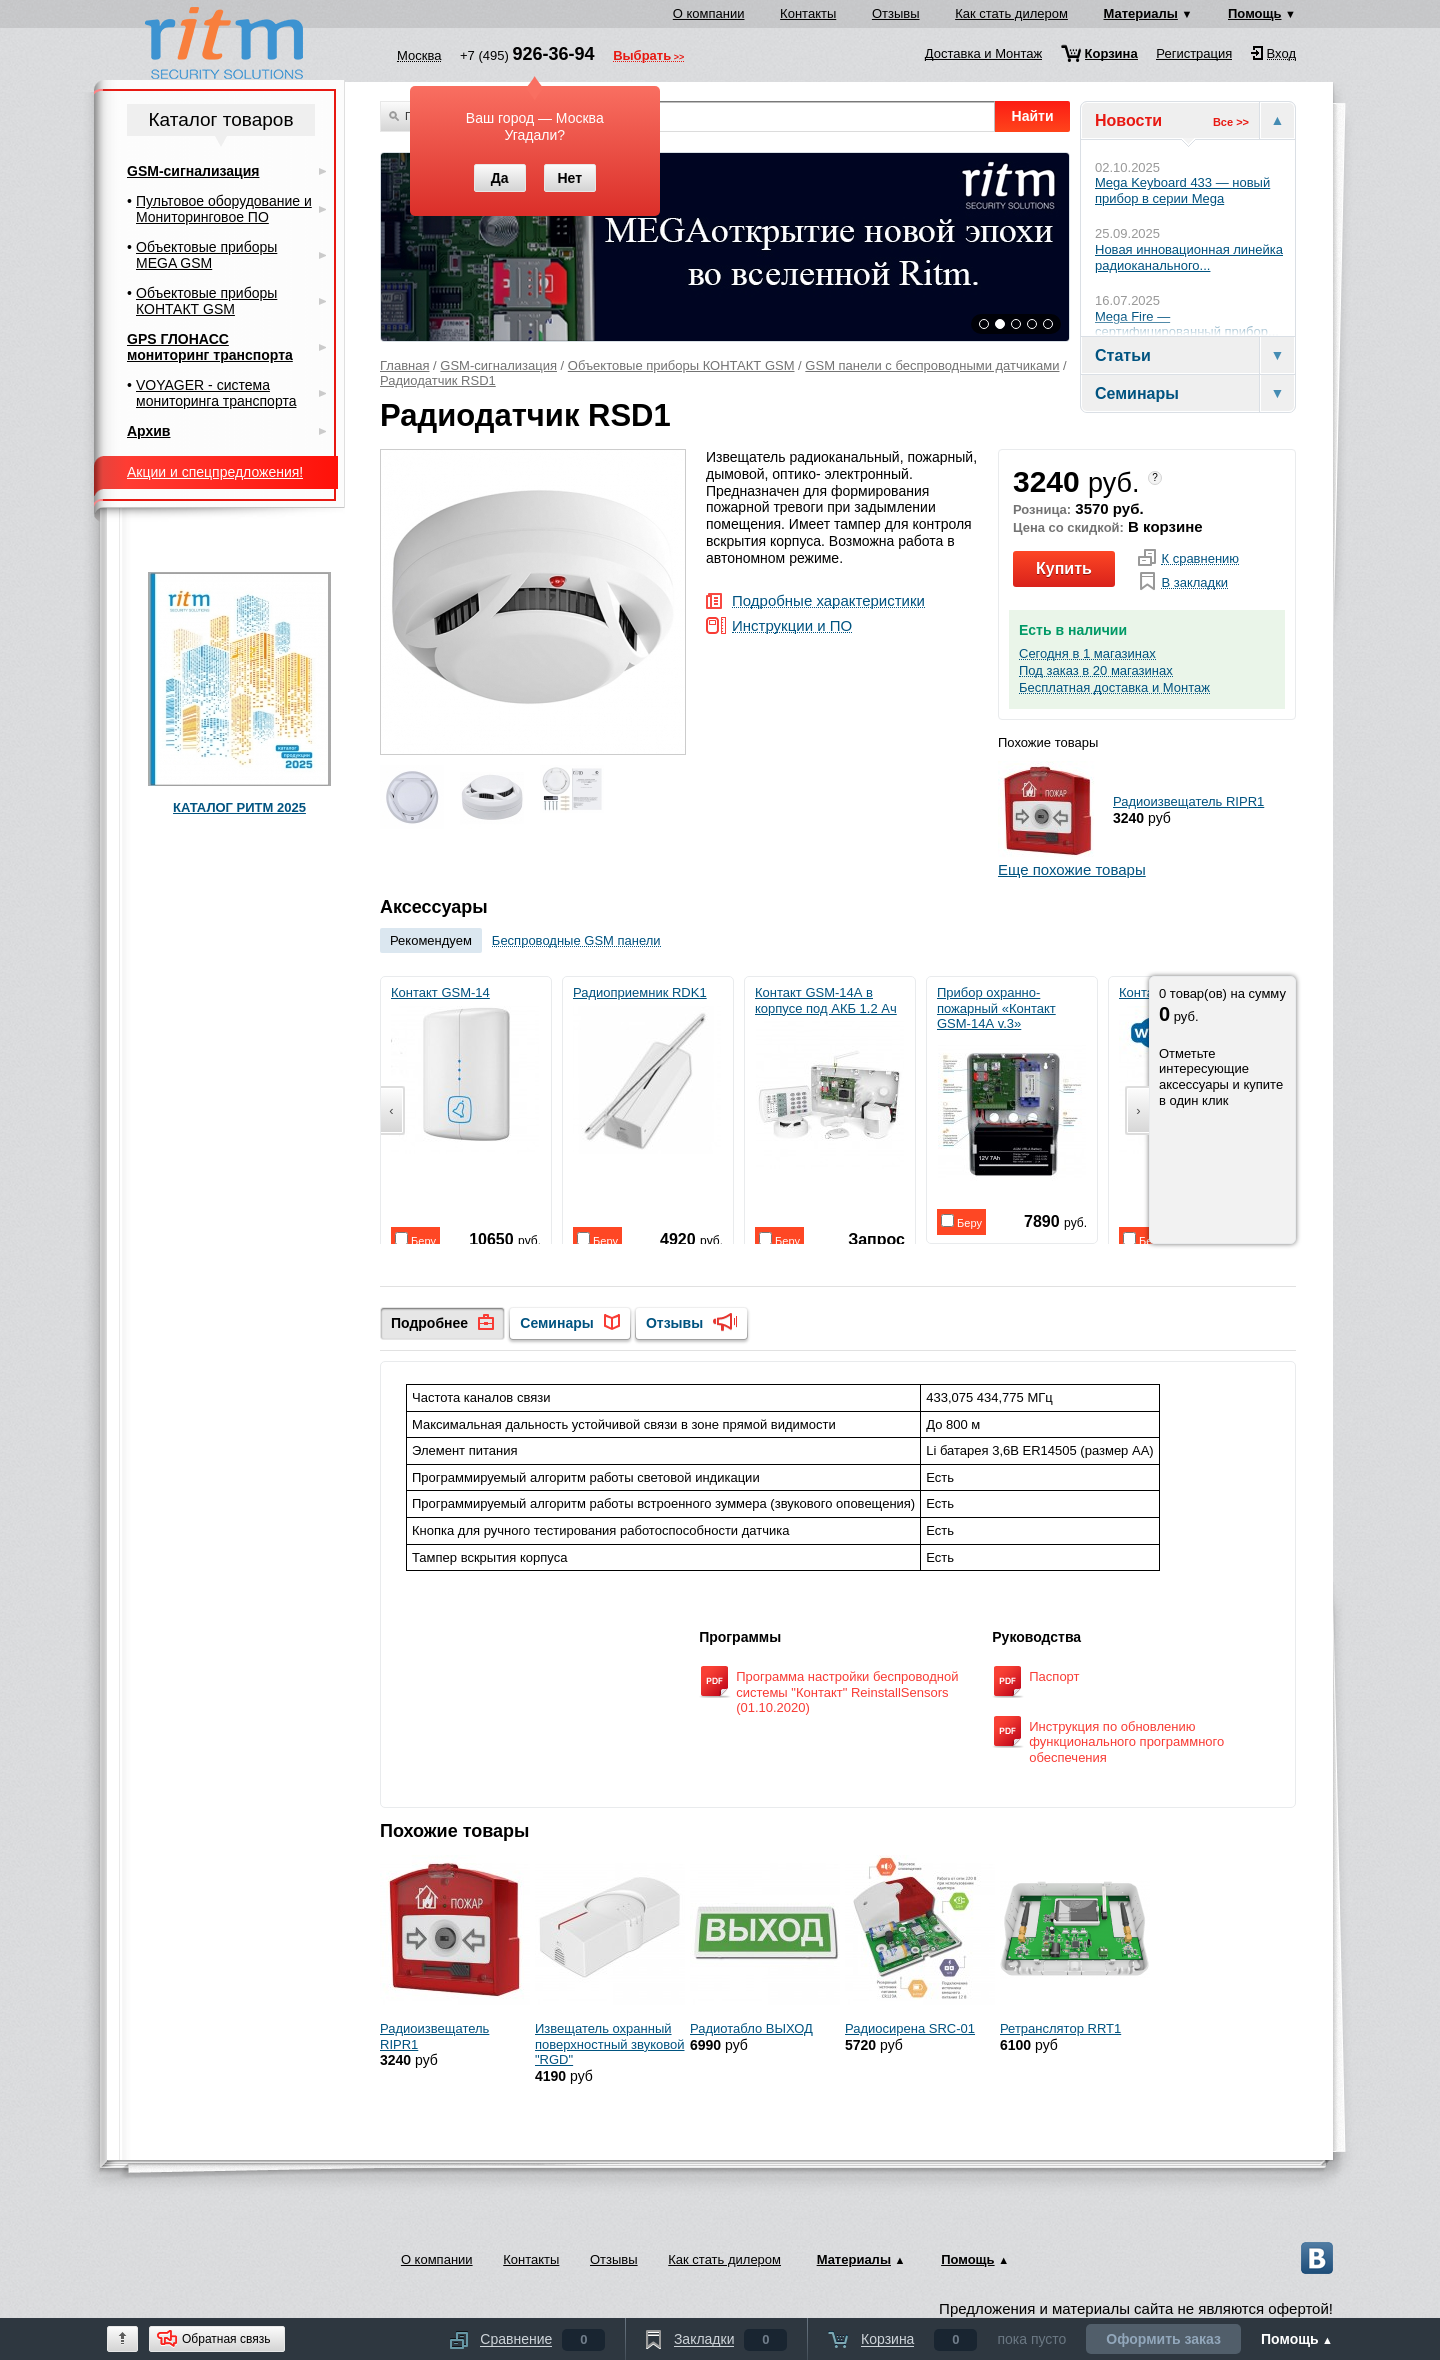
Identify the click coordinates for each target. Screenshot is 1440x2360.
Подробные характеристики (828, 601)
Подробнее (429, 1323)
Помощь (1254, 13)
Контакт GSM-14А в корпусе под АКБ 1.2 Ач (829, 1077)
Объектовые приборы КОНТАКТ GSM (681, 365)
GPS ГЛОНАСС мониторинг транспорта (210, 347)
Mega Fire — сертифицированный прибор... (1187, 324)
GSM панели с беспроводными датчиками (932, 365)
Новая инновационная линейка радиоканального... (1189, 257)
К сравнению (1200, 559)
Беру (415, 1239)
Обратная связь (226, 2339)
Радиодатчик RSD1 (438, 380)
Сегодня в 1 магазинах (1087, 654)
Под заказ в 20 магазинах (1096, 671)
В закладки (1194, 583)
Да (500, 178)
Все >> (1231, 122)
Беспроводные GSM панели (576, 941)
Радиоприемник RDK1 (647, 1069)
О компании (709, 13)
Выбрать (642, 57)
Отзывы (896, 13)
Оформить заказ (1163, 2339)
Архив (148, 431)
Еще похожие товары (1072, 869)
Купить (1064, 568)
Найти (1033, 116)
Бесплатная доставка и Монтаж (1114, 688)
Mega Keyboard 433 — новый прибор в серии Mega (1182, 190)
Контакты (808, 13)
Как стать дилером (1011, 13)
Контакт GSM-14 (465, 1069)
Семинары (556, 1323)
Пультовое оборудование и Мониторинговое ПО (224, 209)
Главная (404, 365)
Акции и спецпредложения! (215, 472)
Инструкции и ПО (792, 626)
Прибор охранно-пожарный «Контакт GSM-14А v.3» (1011, 1085)
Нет (569, 178)
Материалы (1141, 13)
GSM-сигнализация (498, 365)
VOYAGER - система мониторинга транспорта (216, 393)
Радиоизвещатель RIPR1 (1188, 801)
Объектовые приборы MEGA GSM (206, 255)
